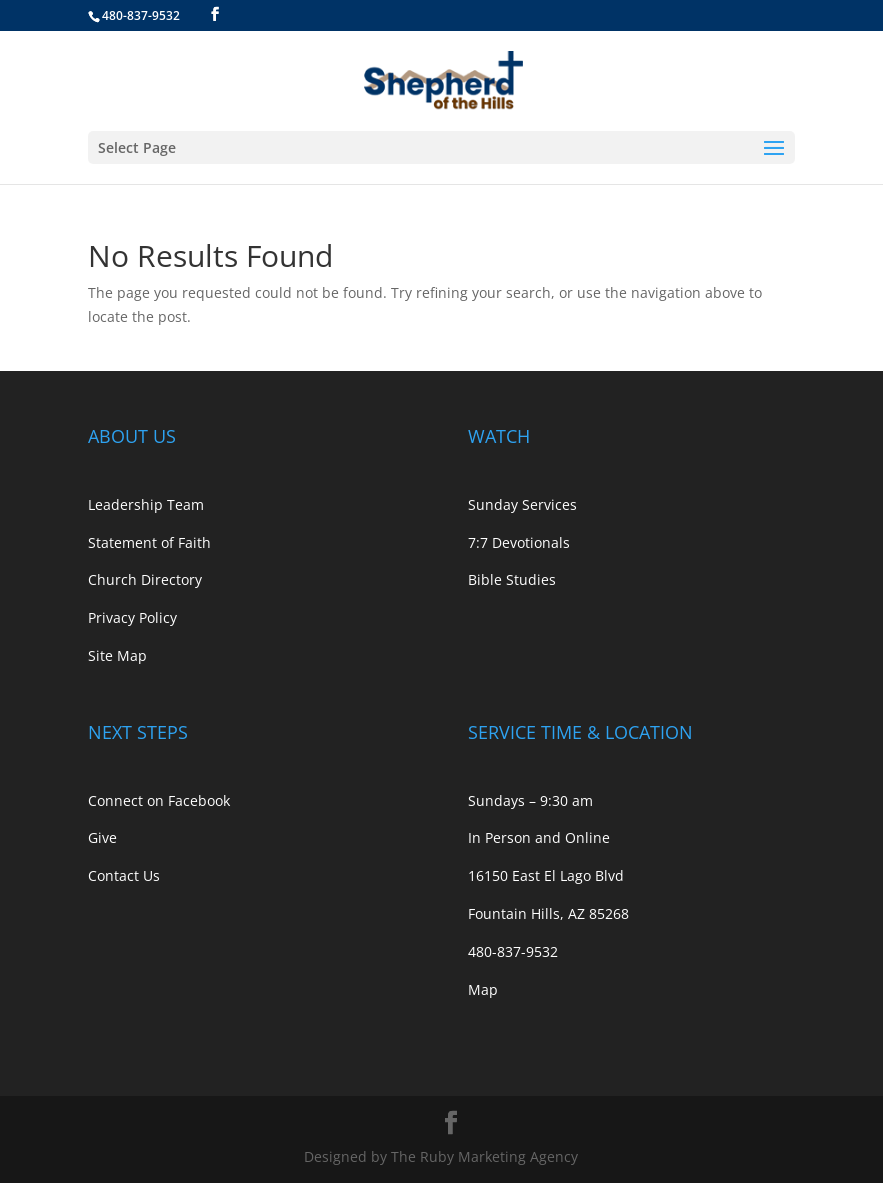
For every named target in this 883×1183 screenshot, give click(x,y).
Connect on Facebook (159, 800)
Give (102, 837)
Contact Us (124, 875)
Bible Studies (512, 579)
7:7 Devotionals (519, 542)
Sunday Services (522, 504)
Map (483, 989)
